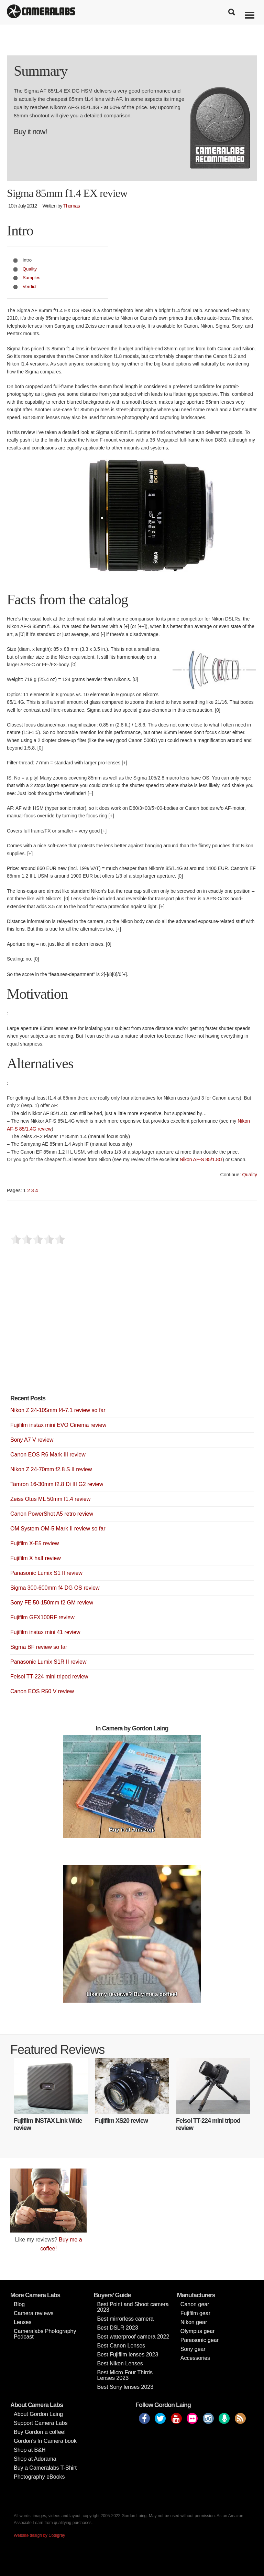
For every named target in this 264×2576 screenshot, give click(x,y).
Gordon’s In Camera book (45, 2441)
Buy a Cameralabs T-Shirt (45, 2468)
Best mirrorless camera (125, 2319)
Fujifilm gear (195, 2313)
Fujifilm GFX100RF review (42, 1617)
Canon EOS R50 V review (42, 1691)
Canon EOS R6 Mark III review (48, 1454)
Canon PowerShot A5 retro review (51, 1514)
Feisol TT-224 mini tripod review (49, 1676)
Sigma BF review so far (38, 1647)
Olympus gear (197, 2331)
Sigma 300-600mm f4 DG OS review (55, 1588)
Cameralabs (41, 12)
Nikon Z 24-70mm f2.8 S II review (51, 1469)
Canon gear (194, 2304)
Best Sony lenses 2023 (125, 2387)
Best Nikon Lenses (120, 2363)
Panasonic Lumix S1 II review (46, 1573)
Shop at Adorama (35, 2459)
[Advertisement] (61, 1330)
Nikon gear (193, 2322)
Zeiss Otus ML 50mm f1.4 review (50, 1499)
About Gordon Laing (38, 2414)
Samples (32, 277)
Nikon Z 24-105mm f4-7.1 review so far (58, 1410)
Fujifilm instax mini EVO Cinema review (58, 1425)
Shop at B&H (30, 2450)
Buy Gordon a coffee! (40, 2432)
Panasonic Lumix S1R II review (48, 1662)
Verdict (30, 286)
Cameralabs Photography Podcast (45, 2334)
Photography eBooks (39, 2477)
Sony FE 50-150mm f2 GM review (51, 1602)
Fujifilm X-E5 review (34, 1543)
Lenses (23, 2322)
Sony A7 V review (31, 1440)
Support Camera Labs (41, 2423)
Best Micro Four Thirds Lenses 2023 (125, 2375)
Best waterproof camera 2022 (133, 2337)
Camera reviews (34, 2313)
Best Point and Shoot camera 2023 (132, 2307)
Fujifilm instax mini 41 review (45, 1632)
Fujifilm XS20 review (121, 2120)
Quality (30, 269)
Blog (19, 2304)
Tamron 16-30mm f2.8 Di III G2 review (56, 1484)
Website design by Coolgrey (39, 2535)
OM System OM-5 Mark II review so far (57, 1528)
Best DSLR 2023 (117, 2328)
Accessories (195, 2358)
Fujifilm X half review (35, 1558)
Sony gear (193, 2349)
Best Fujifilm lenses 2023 (127, 2354)
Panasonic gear (199, 2340)
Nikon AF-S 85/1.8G (201, 1159)
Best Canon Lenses (121, 2346)
